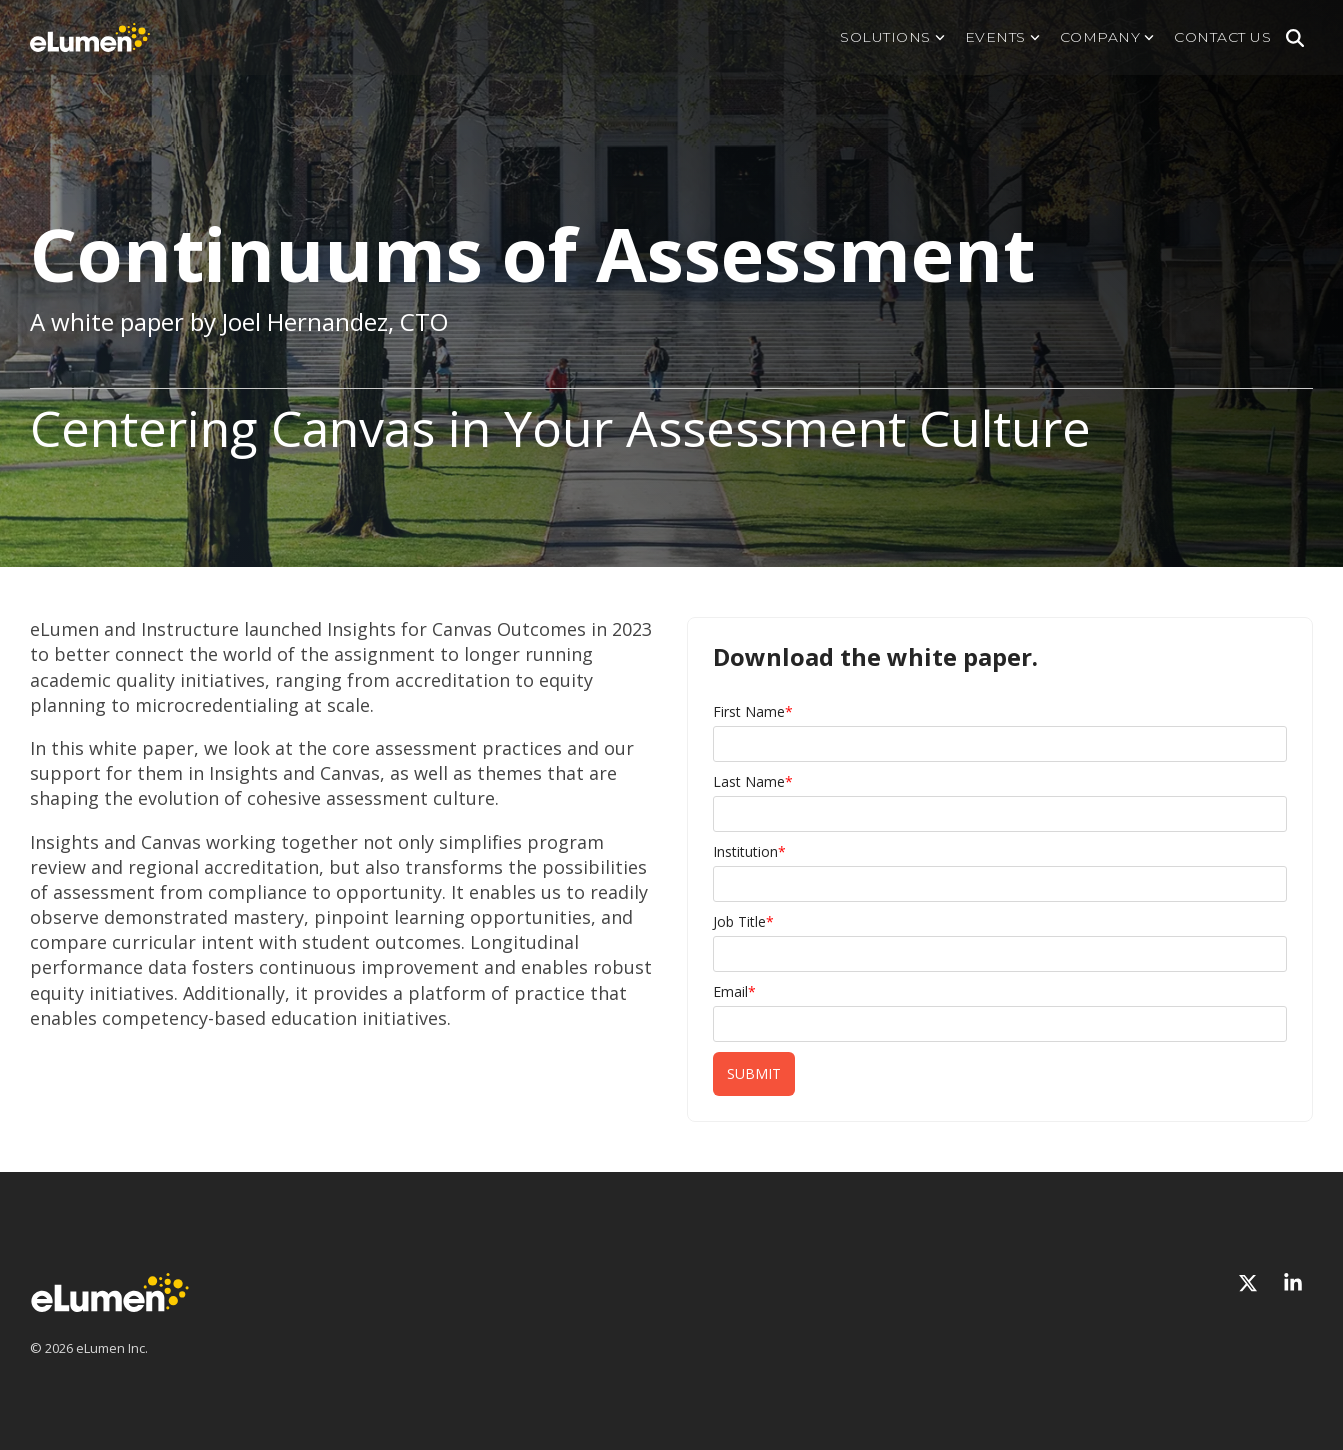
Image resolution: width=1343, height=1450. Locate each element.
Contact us (1222, 37)
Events (1002, 37)
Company (1107, 37)
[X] (1250, 1283)
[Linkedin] (1293, 1283)
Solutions (892, 37)
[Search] (1295, 38)
